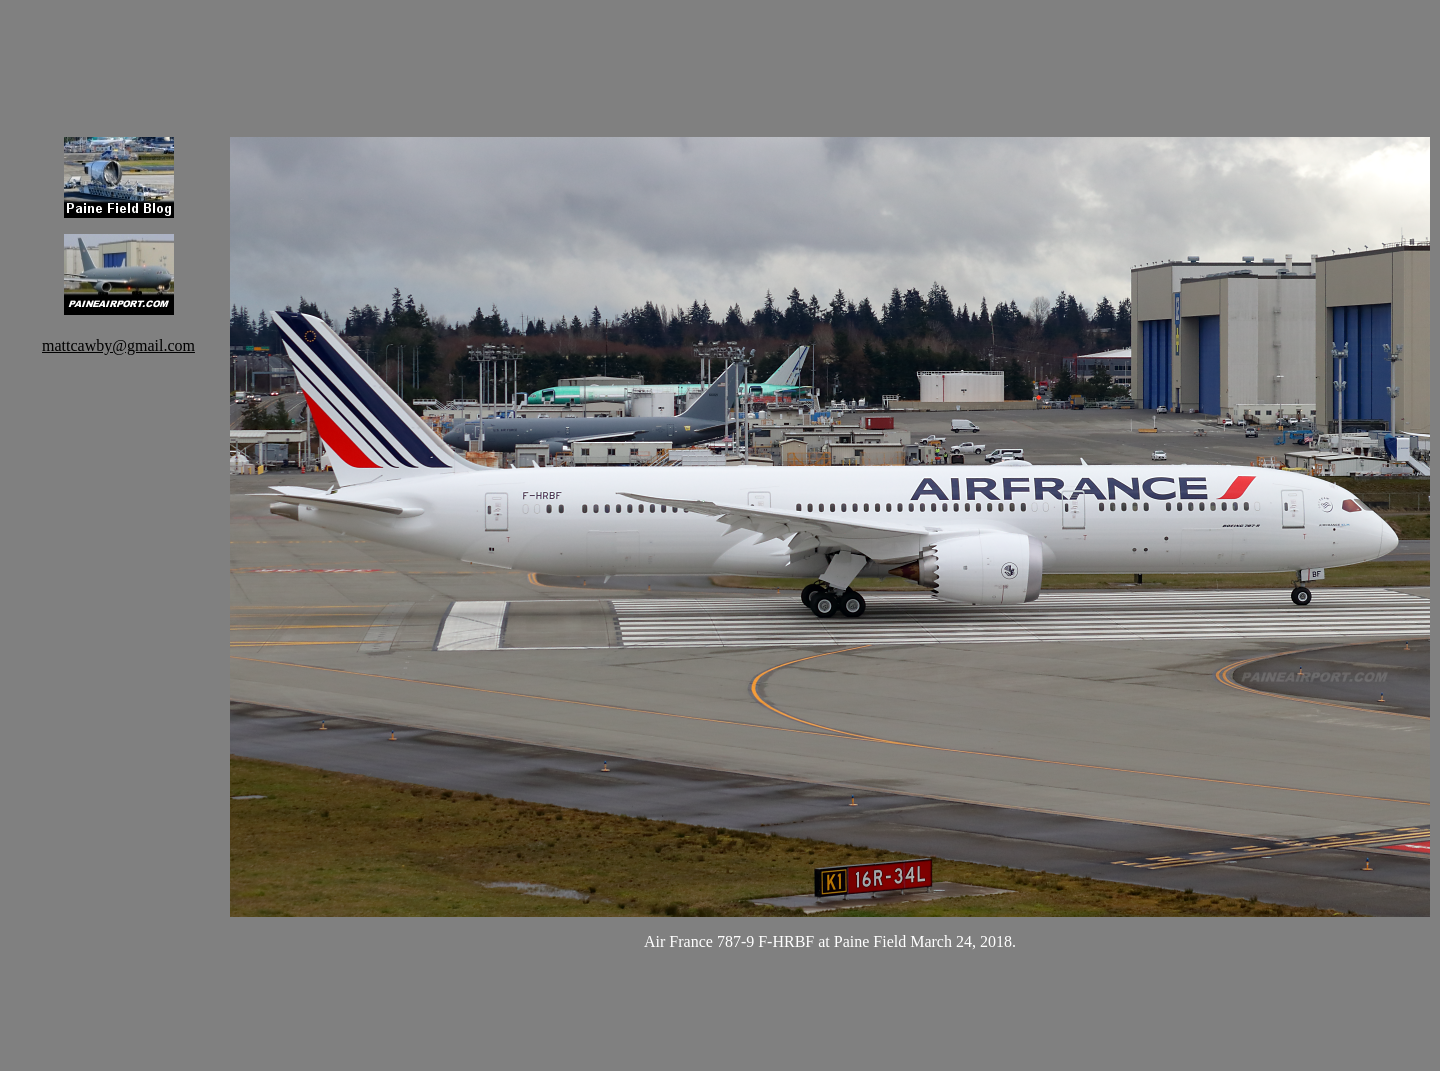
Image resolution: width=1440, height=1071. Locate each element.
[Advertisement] (830, 55)
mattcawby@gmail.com (118, 345)
